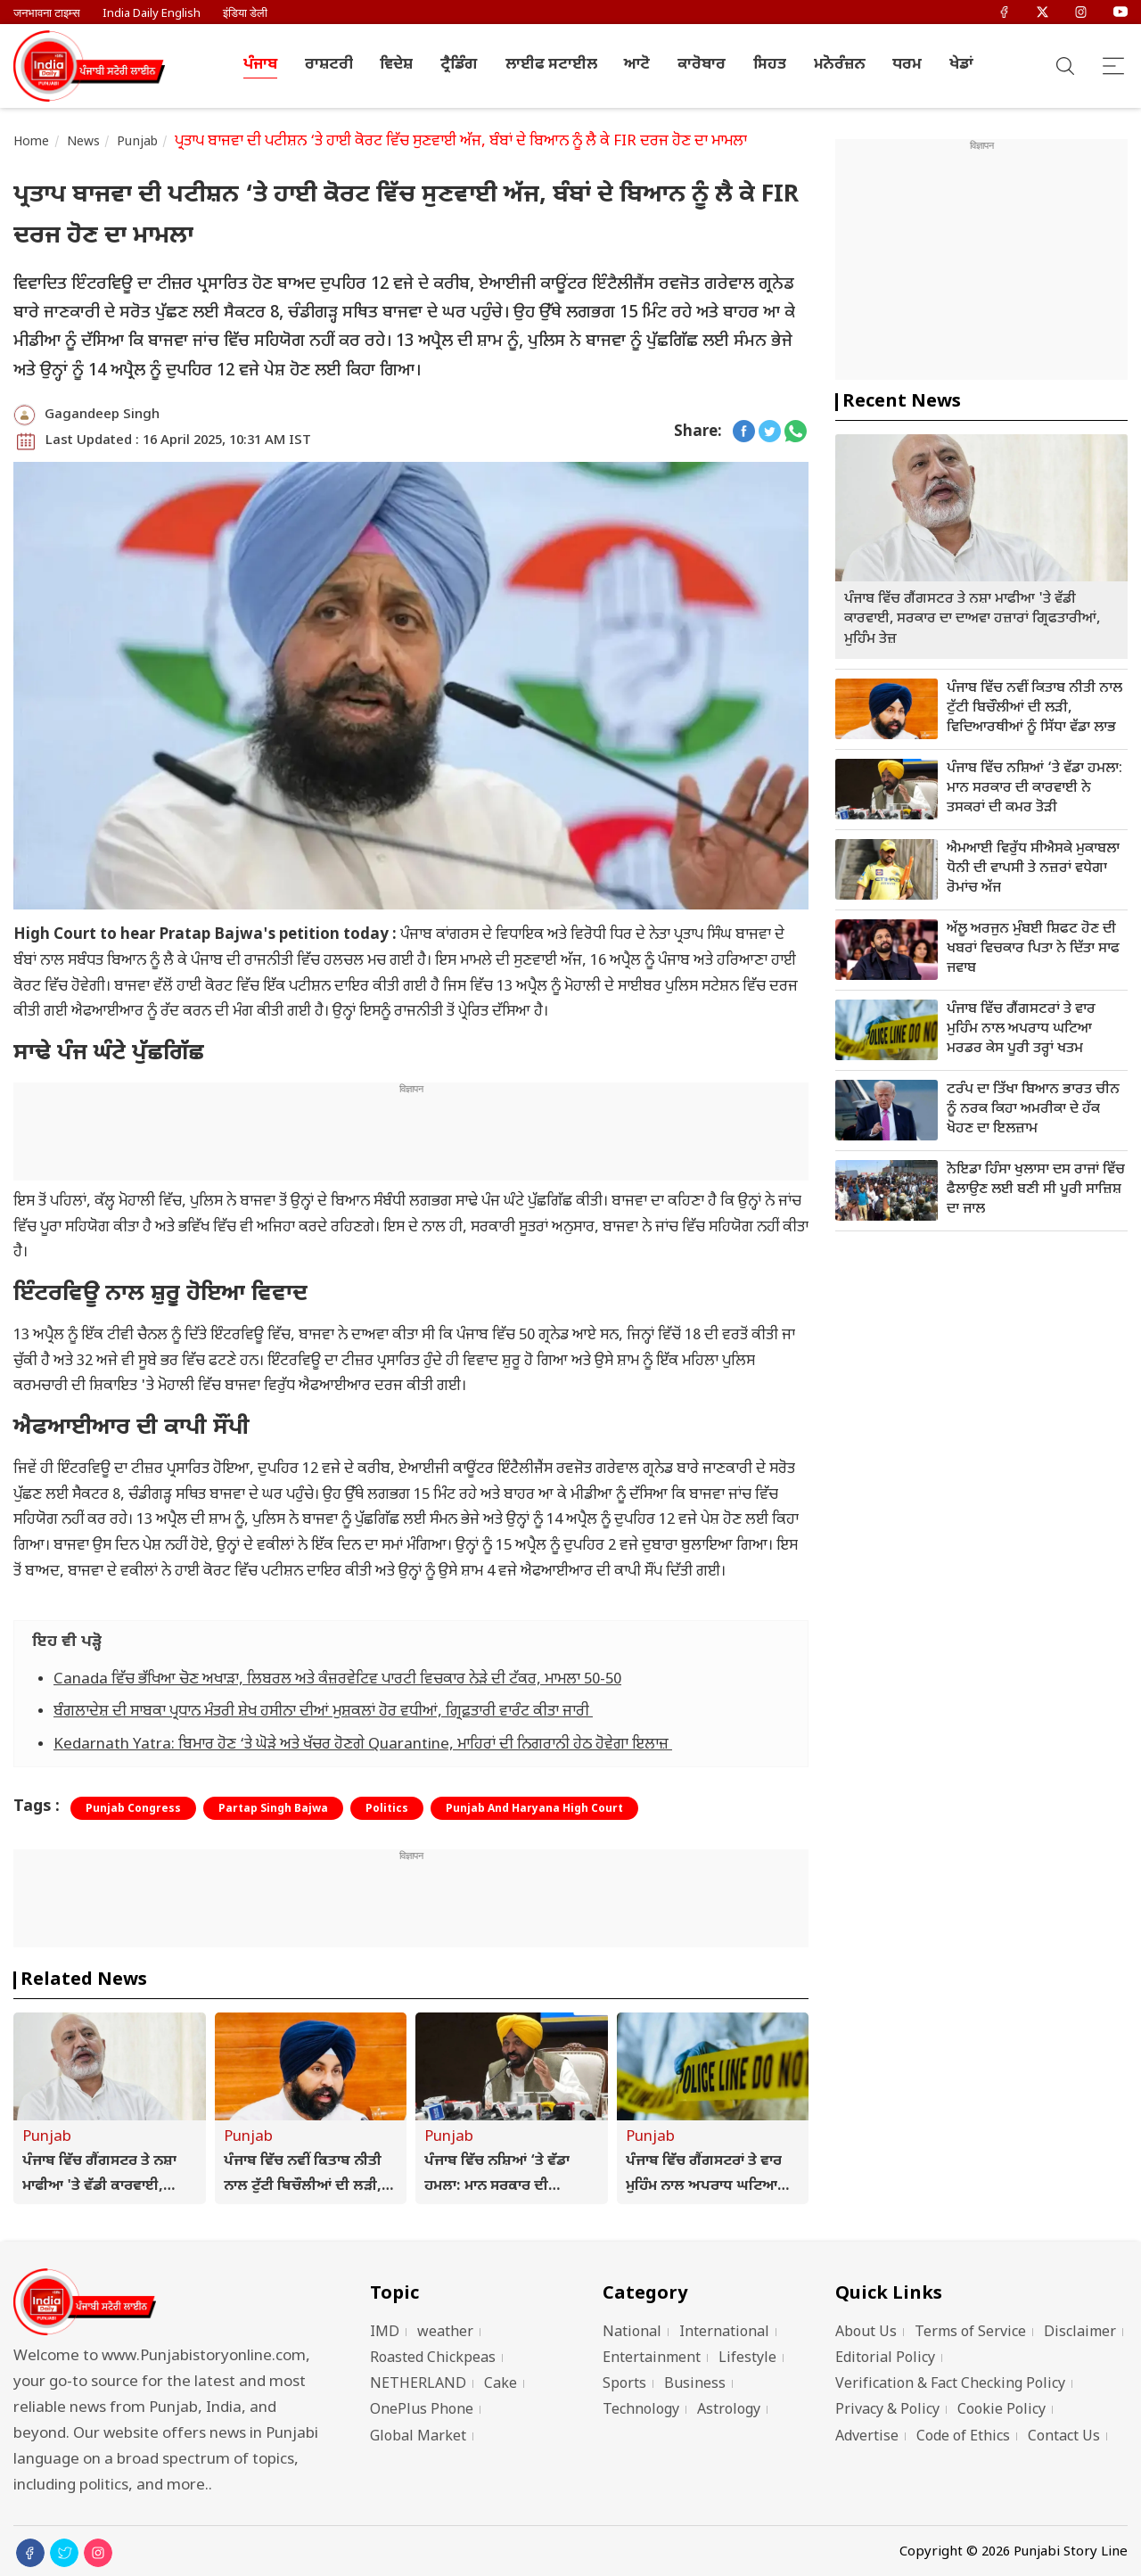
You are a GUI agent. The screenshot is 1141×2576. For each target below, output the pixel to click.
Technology (641, 2410)
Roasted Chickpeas (433, 2359)
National (632, 2333)
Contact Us (1064, 2437)
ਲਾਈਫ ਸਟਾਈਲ (551, 65)
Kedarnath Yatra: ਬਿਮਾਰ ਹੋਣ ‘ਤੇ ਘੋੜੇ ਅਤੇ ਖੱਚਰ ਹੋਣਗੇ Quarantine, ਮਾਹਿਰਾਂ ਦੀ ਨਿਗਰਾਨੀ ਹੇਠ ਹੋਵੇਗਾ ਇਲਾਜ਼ (362, 1745)
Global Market (418, 2437)
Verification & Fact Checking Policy (950, 2384)
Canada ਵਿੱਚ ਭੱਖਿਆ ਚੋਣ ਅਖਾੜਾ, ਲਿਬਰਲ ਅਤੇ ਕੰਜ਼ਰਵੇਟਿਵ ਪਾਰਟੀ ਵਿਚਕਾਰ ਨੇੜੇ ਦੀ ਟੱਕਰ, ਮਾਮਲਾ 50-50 (337, 1680)
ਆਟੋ (637, 65)
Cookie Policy (1001, 2410)
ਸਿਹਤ (769, 65)
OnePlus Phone (421, 2410)
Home (31, 142)
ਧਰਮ (907, 65)
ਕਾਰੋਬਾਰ (701, 65)
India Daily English (152, 14)
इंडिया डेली (245, 14)
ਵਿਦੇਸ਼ (396, 65)
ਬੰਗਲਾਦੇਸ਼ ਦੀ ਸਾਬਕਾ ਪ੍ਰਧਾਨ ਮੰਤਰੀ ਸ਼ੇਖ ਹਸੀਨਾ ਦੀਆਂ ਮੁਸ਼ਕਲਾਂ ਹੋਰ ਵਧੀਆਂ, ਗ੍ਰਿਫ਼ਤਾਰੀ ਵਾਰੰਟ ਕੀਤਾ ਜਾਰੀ (323, 1712)
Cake (500, 2384)
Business (695, 2384)
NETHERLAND (418, 2384)
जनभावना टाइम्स (46, 14)
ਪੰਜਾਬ (260, 65)
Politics (386, 1809)
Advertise (867, 2437)
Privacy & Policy (887, 2410)
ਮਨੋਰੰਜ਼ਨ (840, 65)
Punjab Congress (133, 1809)
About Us (866, 2333)
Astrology (728, 2410)
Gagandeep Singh (102, 415)
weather (445, 2333)
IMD (384, 2333)
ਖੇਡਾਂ (961, 65)
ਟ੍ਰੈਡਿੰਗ (459, 65)
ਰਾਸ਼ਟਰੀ (329, 65)
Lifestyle (747, 2359)
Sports (624, 2384)
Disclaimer (1080, 2333)
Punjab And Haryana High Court (534, 1809)
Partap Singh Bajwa (273, 1809)
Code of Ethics (963, 2437)
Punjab (137, 142)
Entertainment (652, 2359)
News (84, 142)
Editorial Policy (885, 2359)
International (724, 2333)
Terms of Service (970, 2333)
